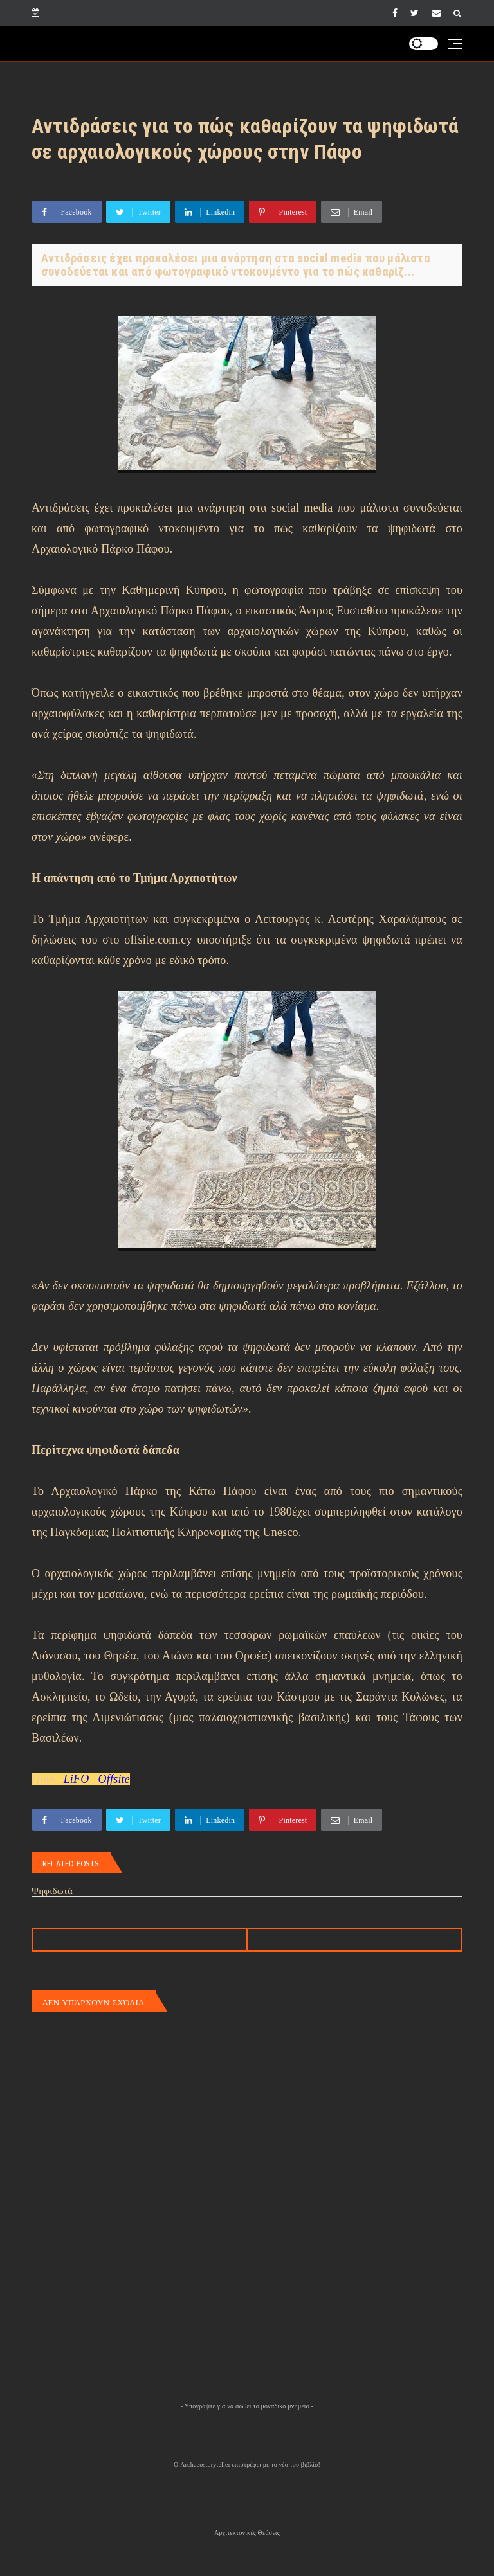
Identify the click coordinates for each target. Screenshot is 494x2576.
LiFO (76, 1779)
